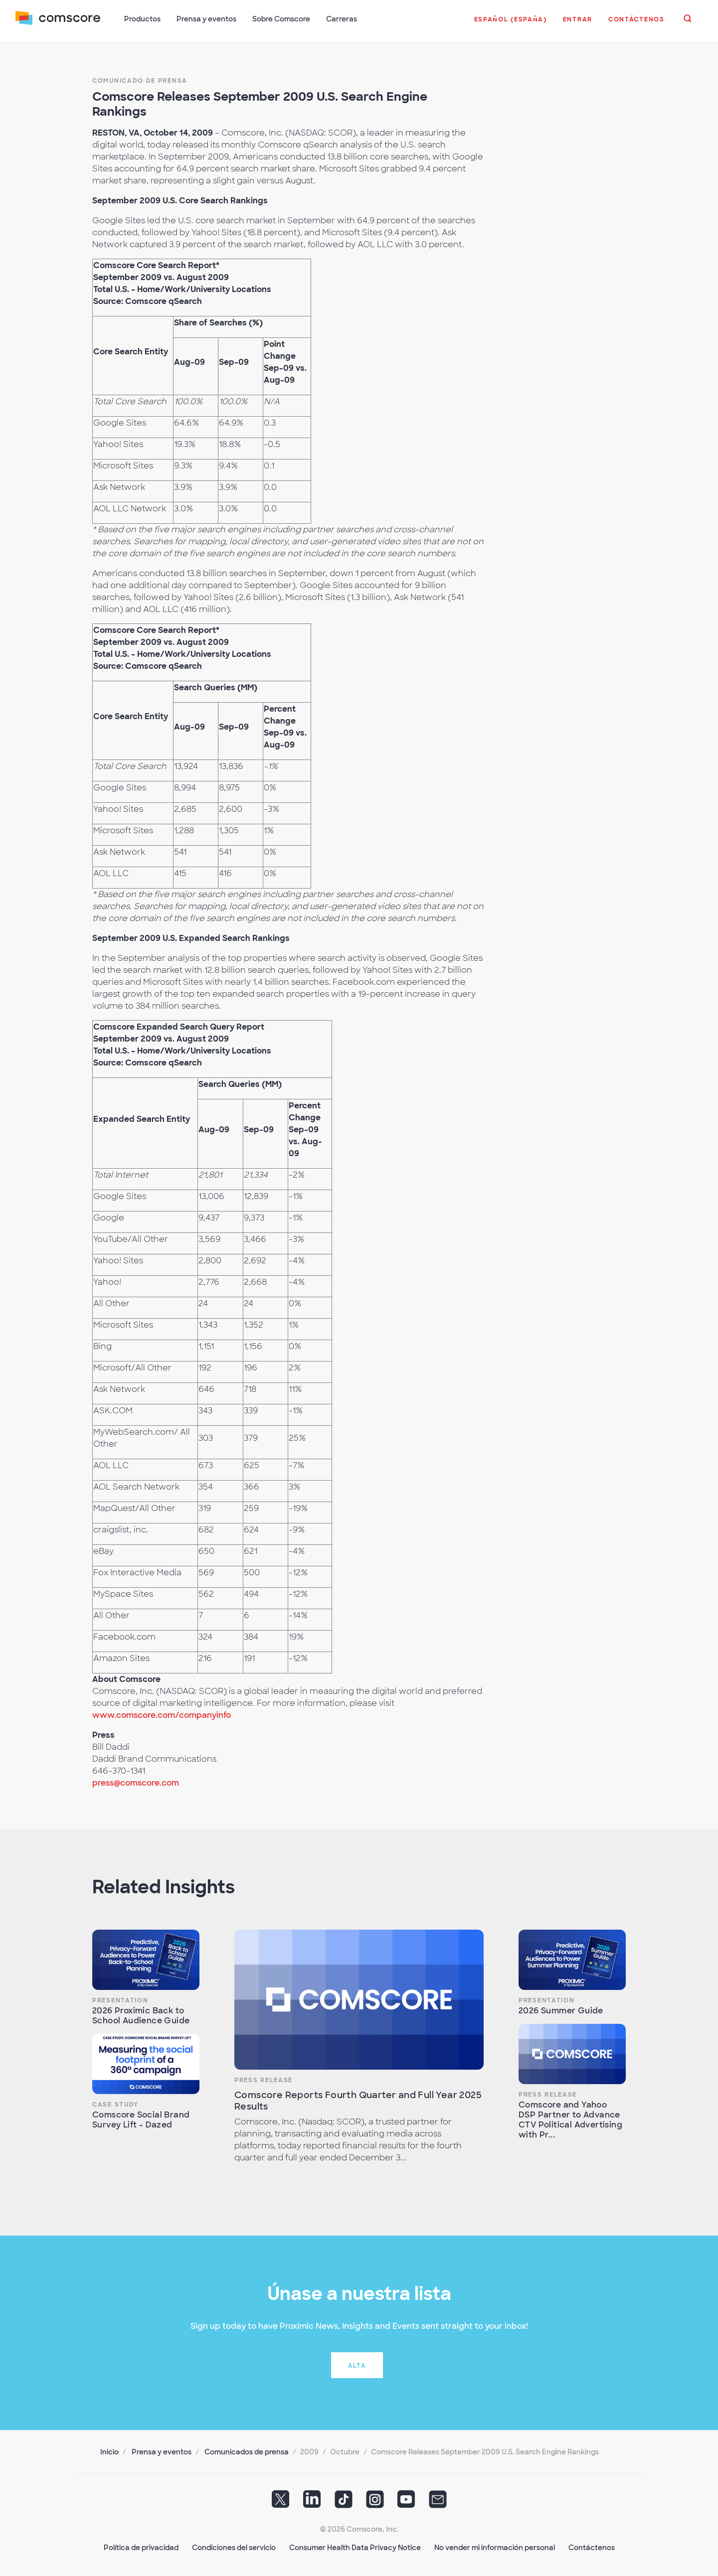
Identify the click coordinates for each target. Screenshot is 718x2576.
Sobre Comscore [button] (282, 18)
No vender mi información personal (494, 2546)
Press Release (263, 2079)
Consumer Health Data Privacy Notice (355, 2546)
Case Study (115, 2104)
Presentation (120, 1999)
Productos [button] (143, 18)
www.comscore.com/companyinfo (161, 1714)
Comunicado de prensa (139, 80)
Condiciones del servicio (234, 2546)
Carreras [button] (342, 18)
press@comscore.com (135, 1782)
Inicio (109, 2450)
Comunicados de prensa (246, 2450)
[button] (510, 24)
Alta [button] (357, 2365)
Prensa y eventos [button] (207, 18)
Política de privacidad (141, 2546)
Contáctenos (591, 2546)
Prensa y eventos (161, 2450)
